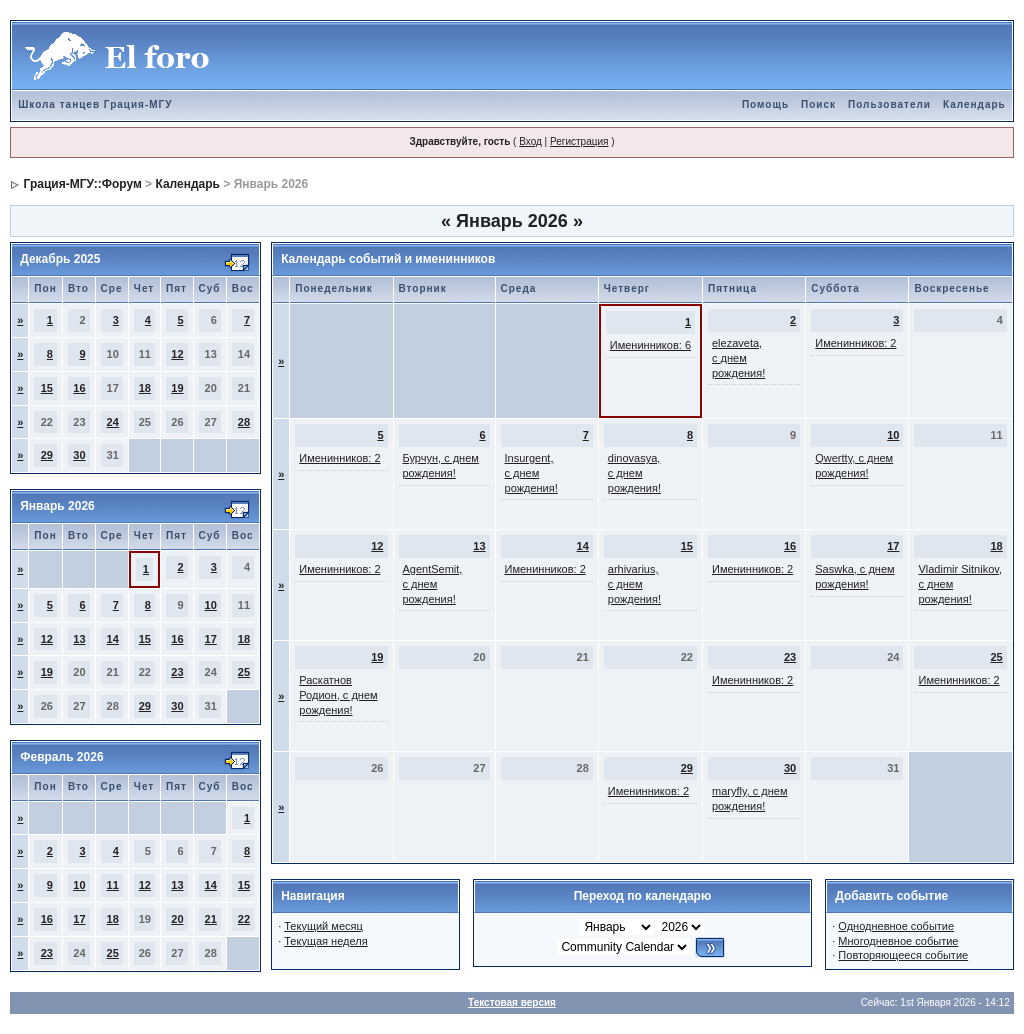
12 (177, 354)
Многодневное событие (898, 941)
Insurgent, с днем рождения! (531, 473)
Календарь (974, 104)
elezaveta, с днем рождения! (738, 358)
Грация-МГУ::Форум (83, 184)
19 (177, 388)
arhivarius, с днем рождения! (634, 584)
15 (47, 388)
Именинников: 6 (650, 345)
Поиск (818, 104)
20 (177, 919)
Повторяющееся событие (903, 955)
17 (211, 639)
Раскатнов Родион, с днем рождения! (338, 695)
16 (79, 388)
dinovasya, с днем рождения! (634, 473)
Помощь (765, 104)
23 (177, 672)
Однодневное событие (896, 926)
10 (211, 605)
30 (79, 455)
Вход (530, 141)
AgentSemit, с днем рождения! (433, 584)
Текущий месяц (323, 926)
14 (113, 639)
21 (211, 919)
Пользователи (889, 104)
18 (145, 388)
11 (113, 885)
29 (47, 455)
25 (244, 672)
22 (244, 919)
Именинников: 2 (855, 343)
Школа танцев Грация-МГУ (95, 104)
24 (113, 422)
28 (244, 422)
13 (79, 639)
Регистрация (579, 141)
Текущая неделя (325, 941)
